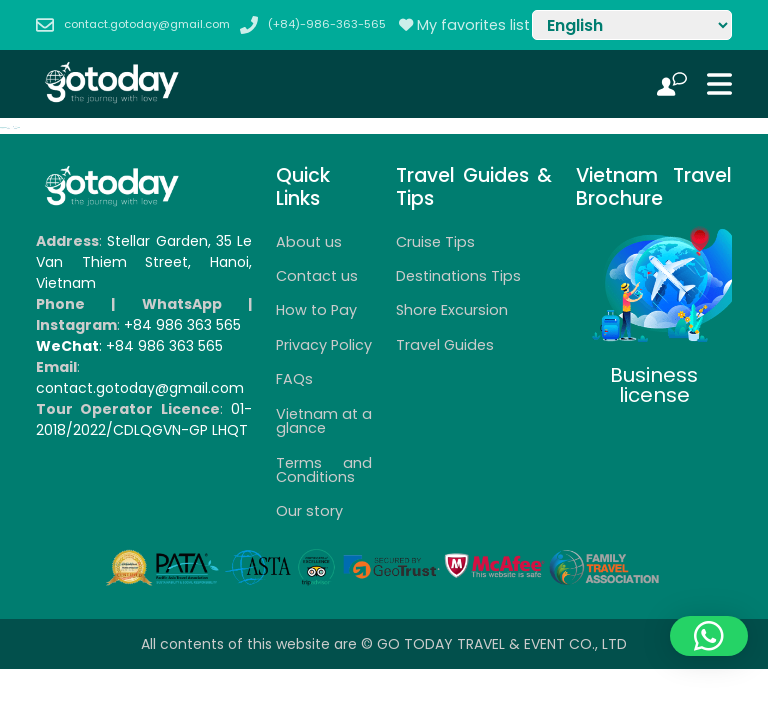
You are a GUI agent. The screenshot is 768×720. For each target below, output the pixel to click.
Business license (654, 385)
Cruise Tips (435, 242)
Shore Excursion (452, 310)
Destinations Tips (458, 276)
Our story (309, 511)
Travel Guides (445, 345)
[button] (709, 636)
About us (309, 242)
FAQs (294, 379)
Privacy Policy (324, 345)
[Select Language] (632, 25)
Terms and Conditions (324, 470)
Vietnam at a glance (324, 421)
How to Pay (316, 310)
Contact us (317, 276)
